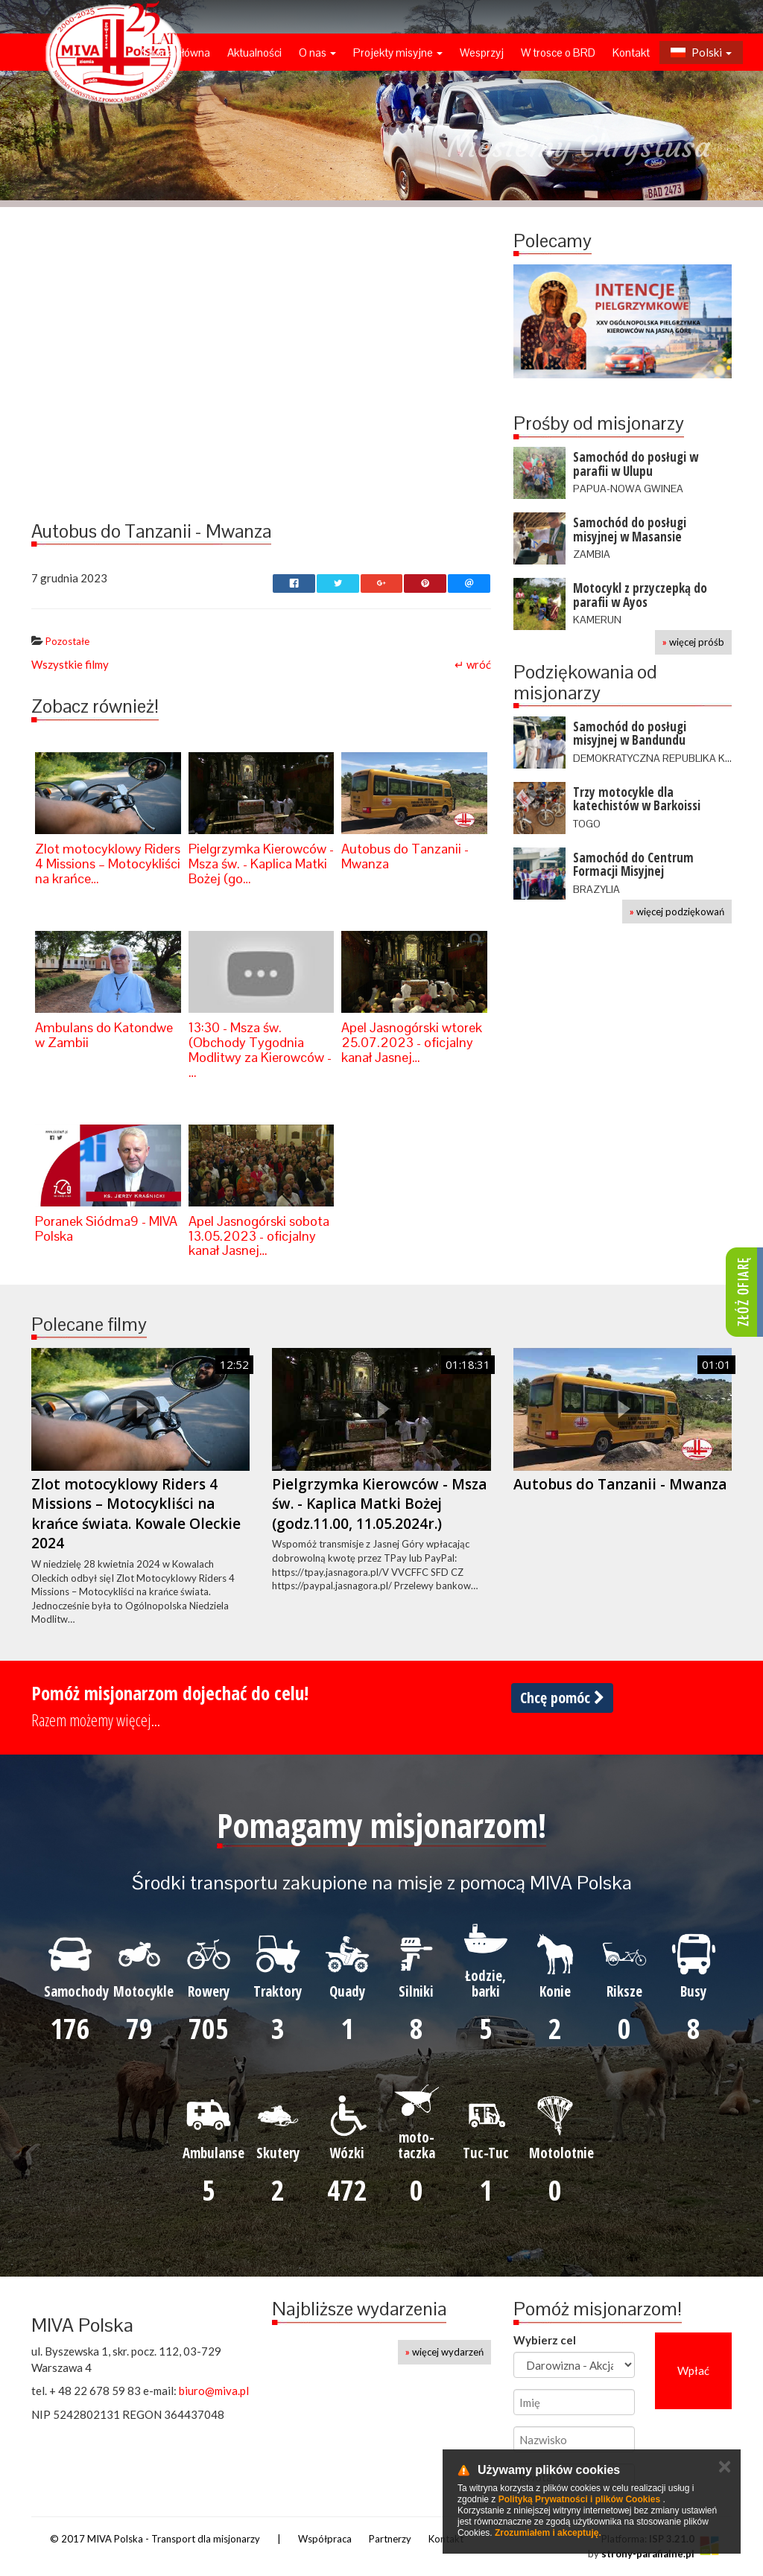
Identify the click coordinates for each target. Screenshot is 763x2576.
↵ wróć (473, 664)
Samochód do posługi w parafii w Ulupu (635, 464)
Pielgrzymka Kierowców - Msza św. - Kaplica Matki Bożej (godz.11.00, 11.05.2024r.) (379, 1504)
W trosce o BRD (558, 52)
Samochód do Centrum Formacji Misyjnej (633, 864)
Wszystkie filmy (70, 664)
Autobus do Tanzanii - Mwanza (405, 856)
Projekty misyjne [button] (398, 52)
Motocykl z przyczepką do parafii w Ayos (640, 595)
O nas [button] (317, 52)
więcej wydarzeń (444, 2352)
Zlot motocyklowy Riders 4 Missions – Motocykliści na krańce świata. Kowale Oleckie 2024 (136, 1514)
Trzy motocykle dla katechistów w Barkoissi (636, 799)
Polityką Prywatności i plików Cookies (579, 2499)
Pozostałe (67, 641)
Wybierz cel (544, 2340)
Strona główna (176, 52)
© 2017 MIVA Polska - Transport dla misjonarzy (155, 2539)
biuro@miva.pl (214, 2390)
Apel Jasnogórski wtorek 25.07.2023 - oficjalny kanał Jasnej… (411, 1042)
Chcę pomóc (562, 1698)
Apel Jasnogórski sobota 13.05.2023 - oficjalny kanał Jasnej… (259, 1235)
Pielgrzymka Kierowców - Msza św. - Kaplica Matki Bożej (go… (261, 863)
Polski (701, 52)
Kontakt (631, 52)
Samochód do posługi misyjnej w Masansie (629, 529)
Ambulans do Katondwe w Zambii (104, 1035)
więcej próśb (693, 642)
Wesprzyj (482, 52)
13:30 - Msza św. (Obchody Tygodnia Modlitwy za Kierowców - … (260, 1049)
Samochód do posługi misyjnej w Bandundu (629, 733)
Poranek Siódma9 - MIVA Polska (106, 1228)
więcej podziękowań (677, 911)
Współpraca (325, 2539)
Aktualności (254, 52)
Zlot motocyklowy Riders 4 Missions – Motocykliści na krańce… (107, 863)
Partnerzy (390, 2539)
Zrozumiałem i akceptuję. (548, 2533)
